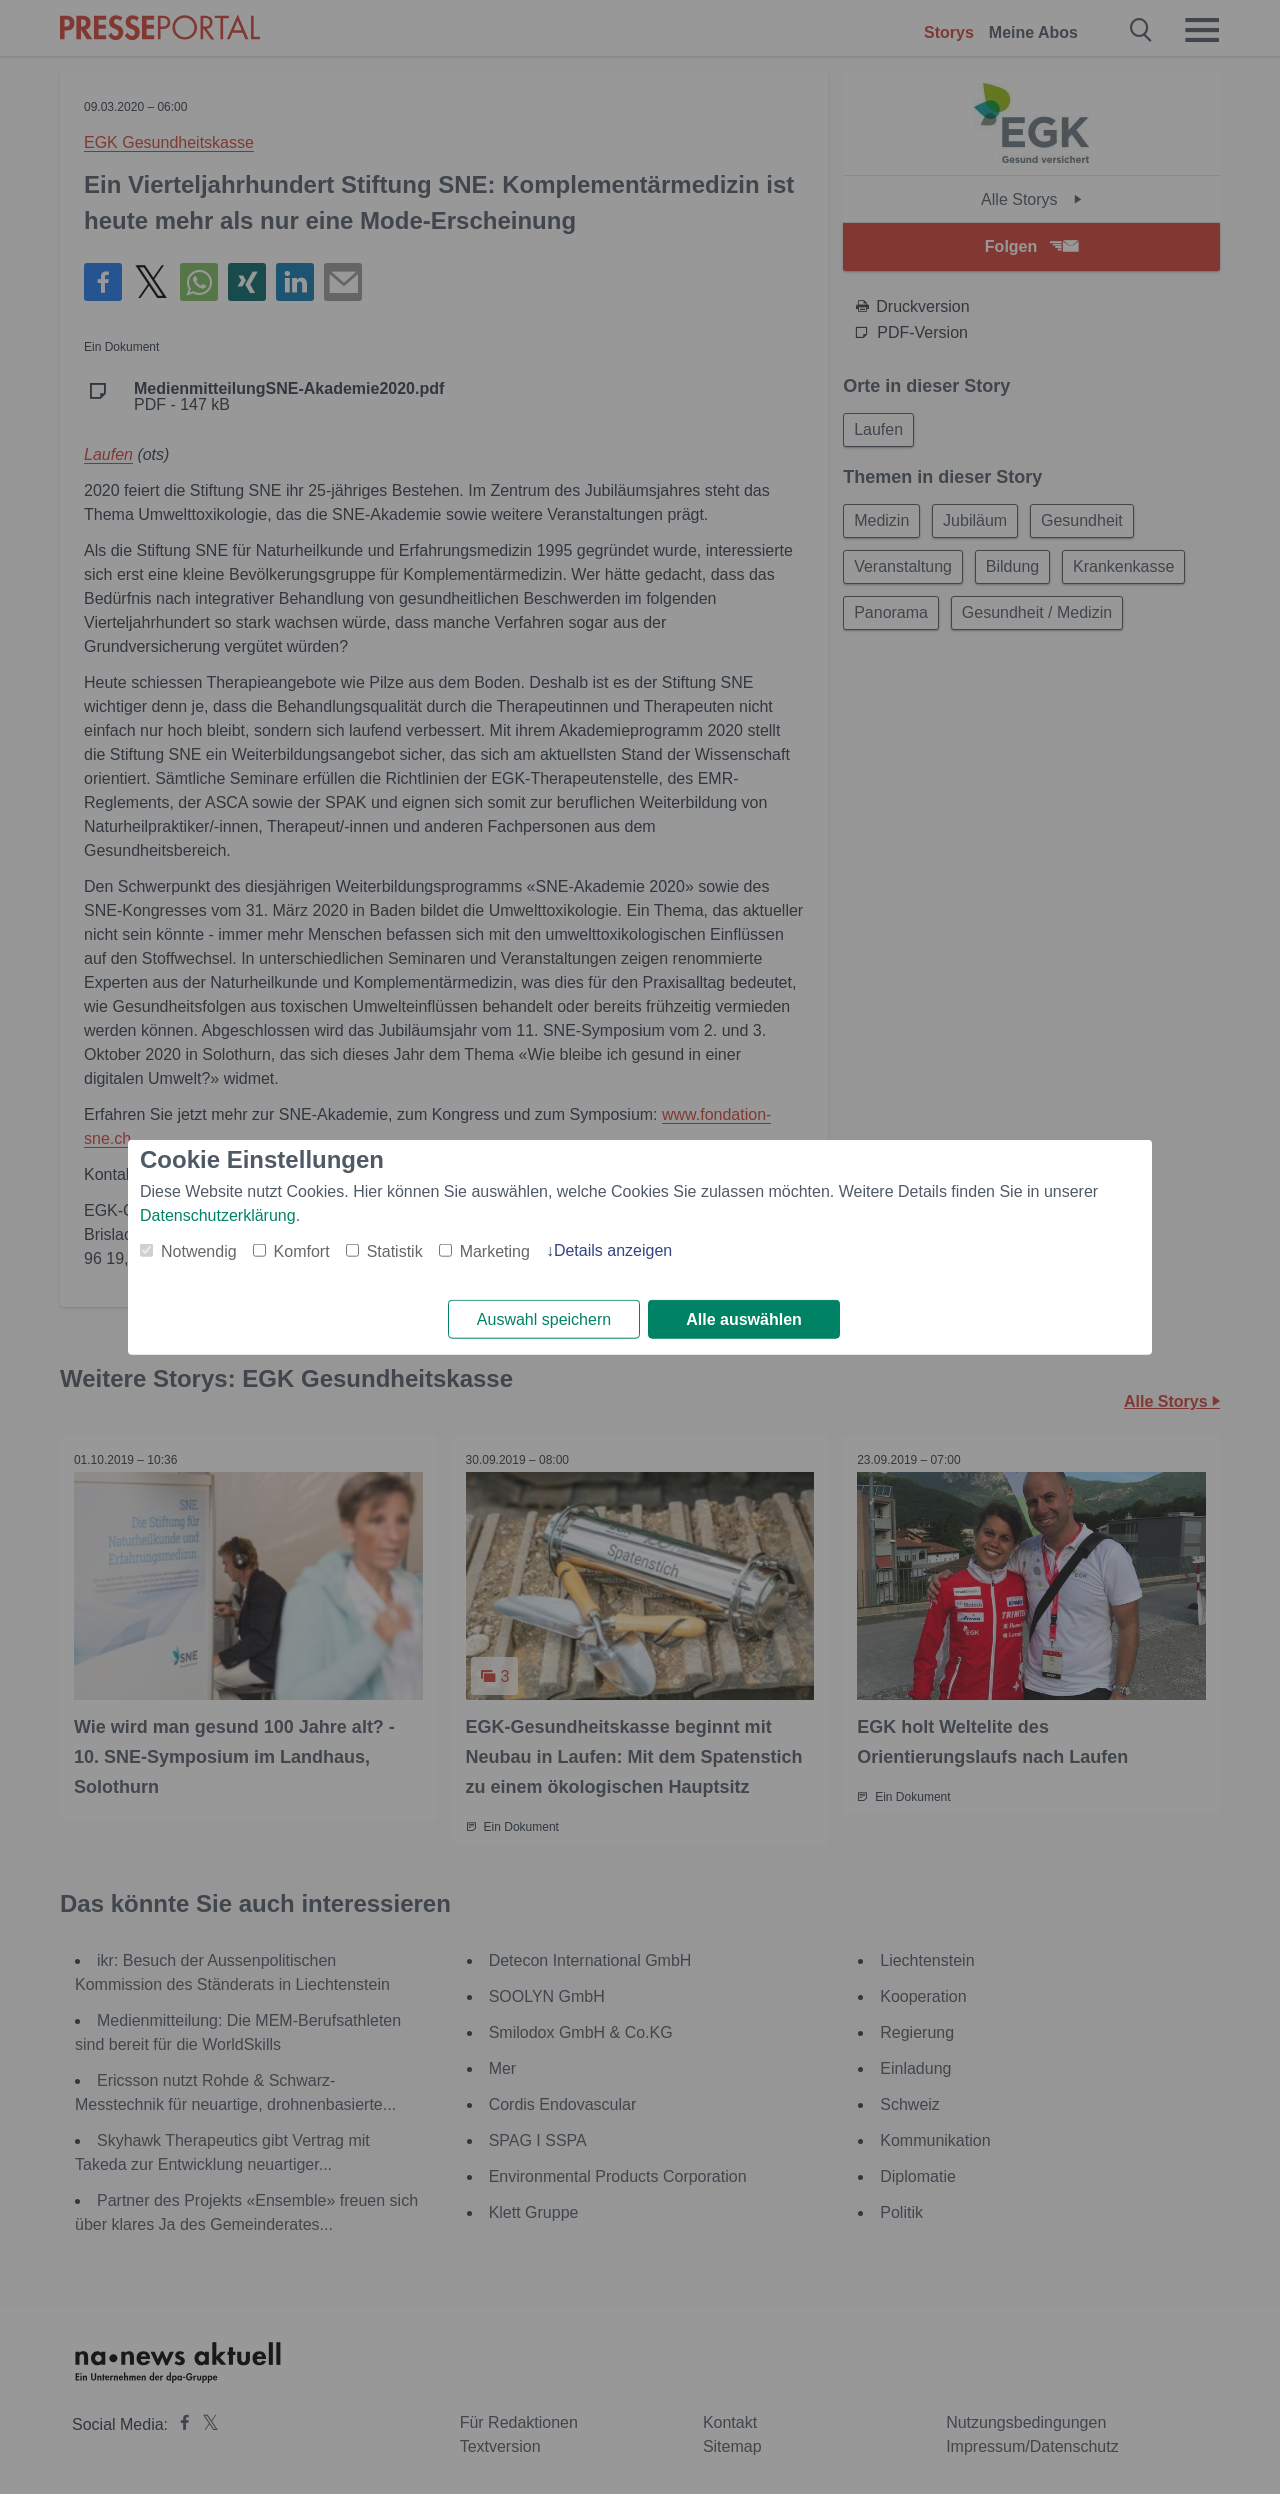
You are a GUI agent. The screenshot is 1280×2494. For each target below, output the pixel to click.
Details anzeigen (613, 1249)
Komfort (302, 1250)
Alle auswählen (744, 1319)
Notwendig (199, 1250)
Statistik (395, 1250)
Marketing (495, 1250)
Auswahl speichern (544, 1319)
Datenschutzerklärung (218, 1214)
